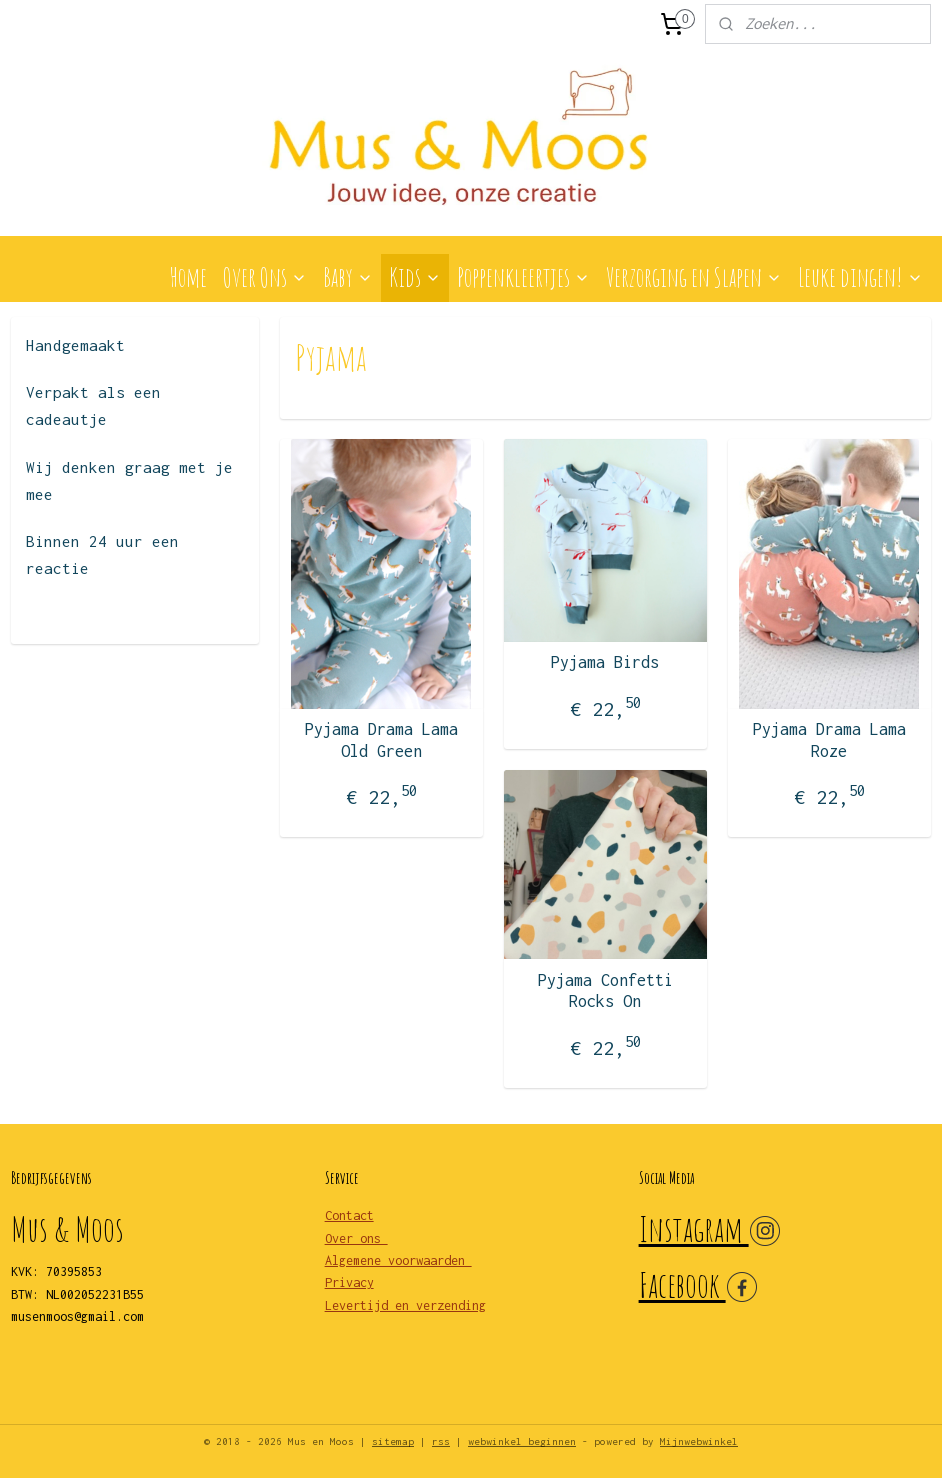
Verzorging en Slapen (694, 277)
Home (188, 277)
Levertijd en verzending (405, 1305)
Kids (415, 277)
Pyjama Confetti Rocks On (605, 991)
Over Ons (265, 277)
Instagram (694, 1228)
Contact (349, 1215)
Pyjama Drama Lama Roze (829, 740)
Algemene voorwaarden (398, 1260)
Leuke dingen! (860, 277)
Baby (348, 277)
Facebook (682, 1284)
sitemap (393, 1441)
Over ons (356, 1238)
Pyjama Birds (605, 662)
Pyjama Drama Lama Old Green (381, 740)
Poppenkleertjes (523, 277)
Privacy (349, 1282)
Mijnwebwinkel (699, 1441)
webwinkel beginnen (522, 1441)
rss (441, 1441)
